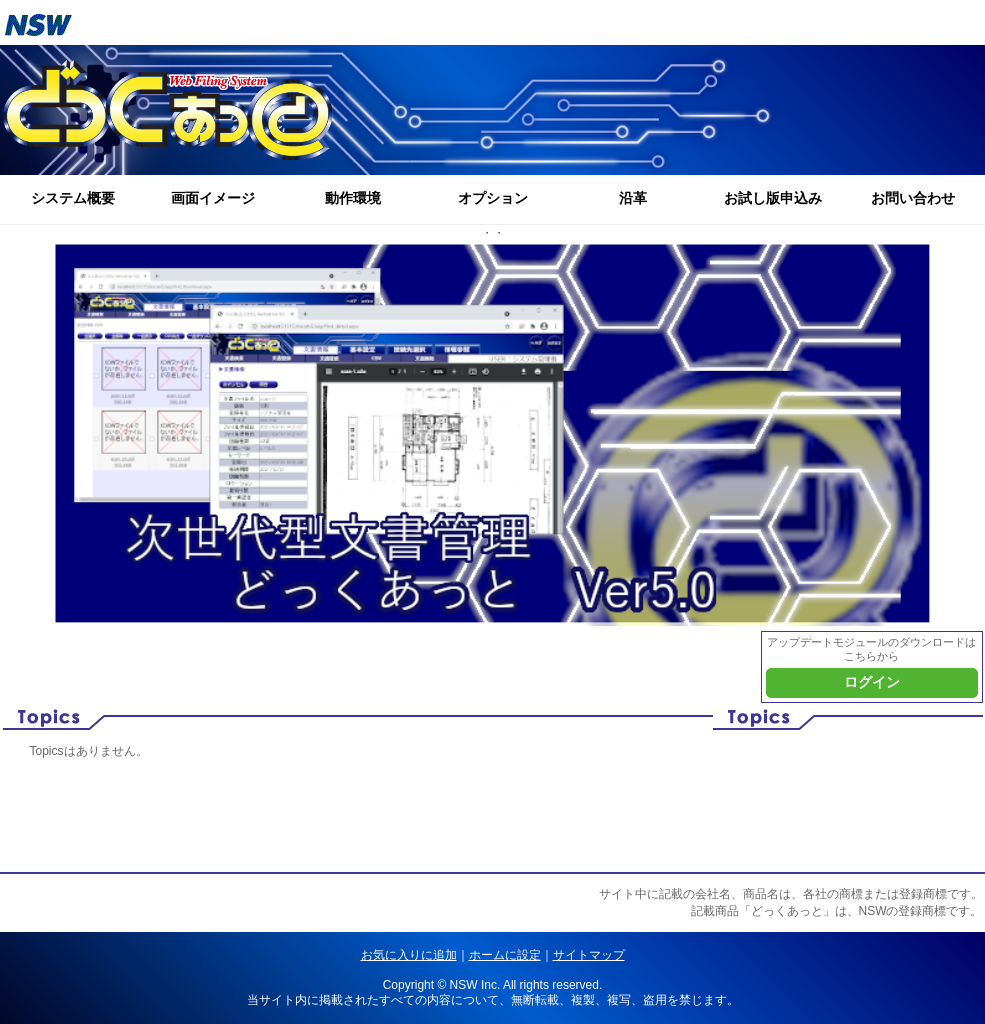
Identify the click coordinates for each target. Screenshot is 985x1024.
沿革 (633, 198)
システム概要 (73, 198)
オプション (493, 198)
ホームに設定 (505, 955)
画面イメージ (213, 198)
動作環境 (353, 198)
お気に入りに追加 (409, 955)
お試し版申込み (773, 198)
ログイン (872, 682)
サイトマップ (589, 955)
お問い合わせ (913, 198)
